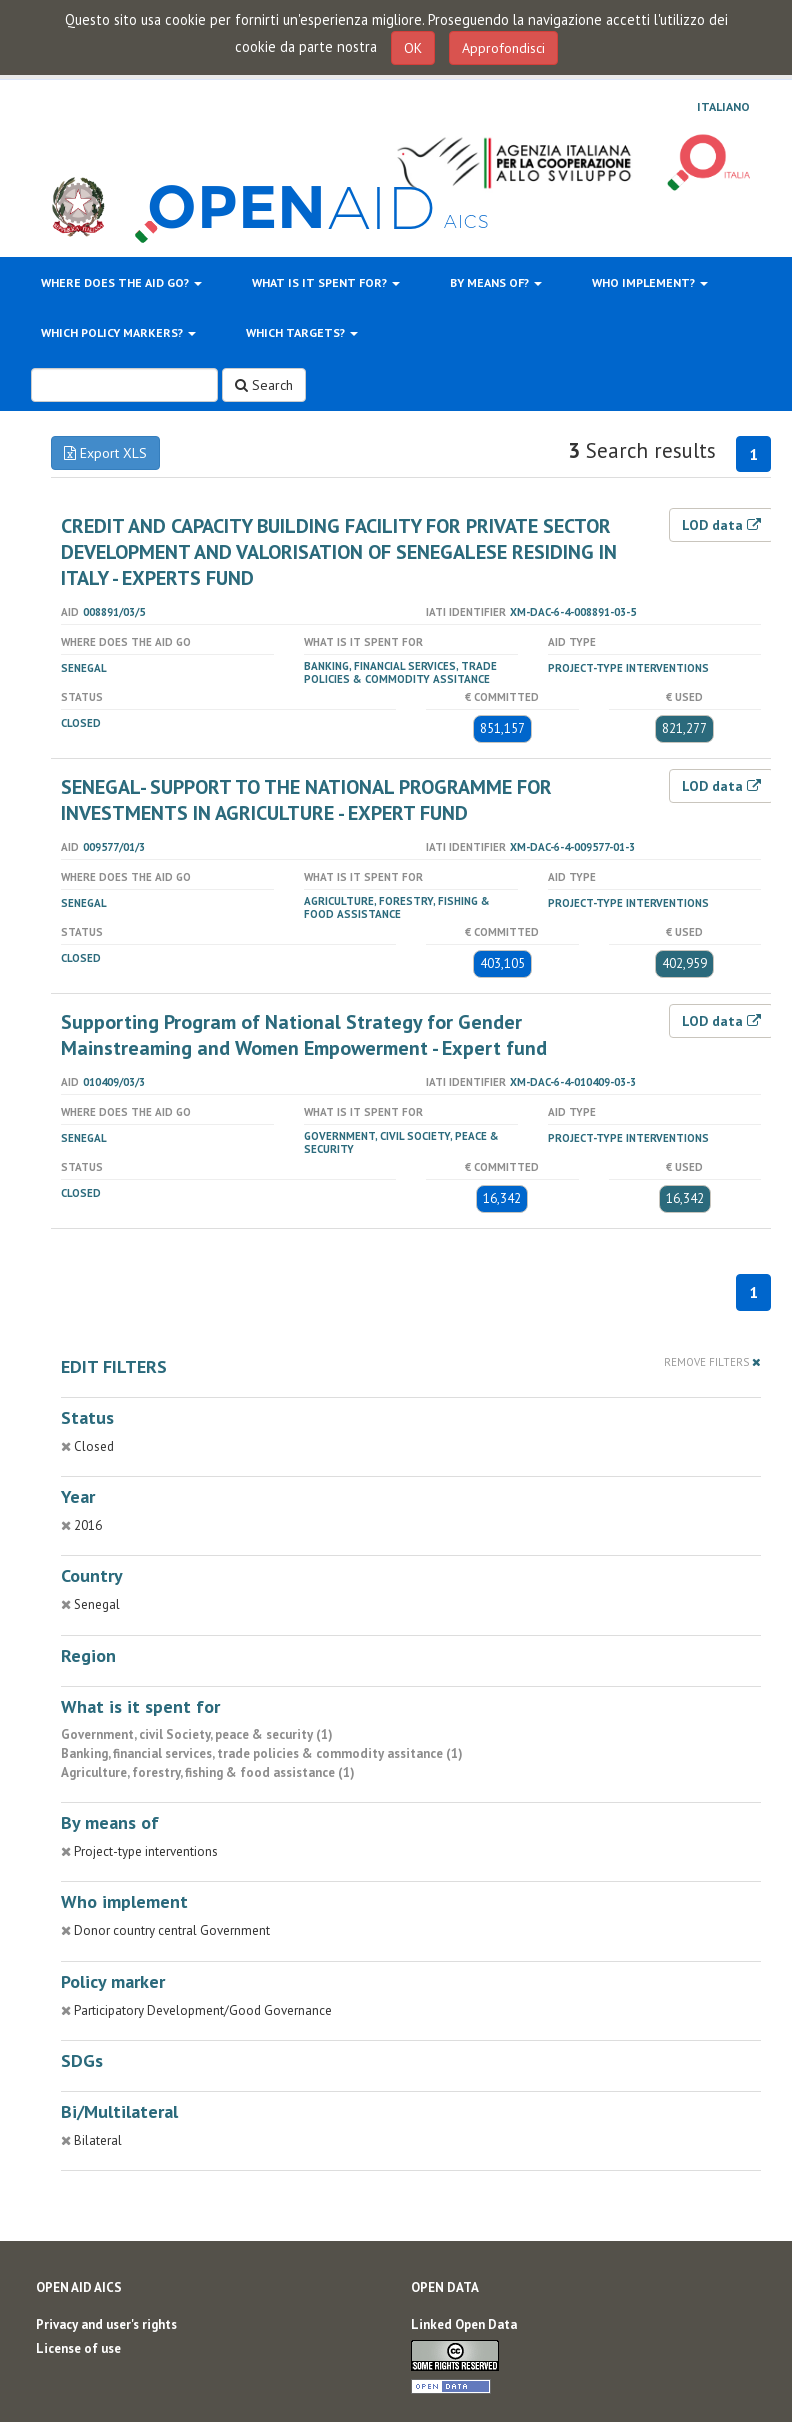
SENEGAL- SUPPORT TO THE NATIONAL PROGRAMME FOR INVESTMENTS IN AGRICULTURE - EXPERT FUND (306, 800)
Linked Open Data (464, 2324)
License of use (78, 2348)
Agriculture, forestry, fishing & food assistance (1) (208, 1772)
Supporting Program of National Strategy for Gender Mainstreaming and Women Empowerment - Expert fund (304, 1035)
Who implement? (650, 282)
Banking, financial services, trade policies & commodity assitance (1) (262, 1753)
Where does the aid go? (121, 282)
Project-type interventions (628, 668)
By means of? (496, 282)
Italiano (723, 107)
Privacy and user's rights (106, 2324)
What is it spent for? (326, 282)
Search (264, 385)
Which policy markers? (118, 332)
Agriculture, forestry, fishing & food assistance (397, 907)
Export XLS (105, 453)
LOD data (721, 525)
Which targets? (302, 332)
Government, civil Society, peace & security (401, 1142)
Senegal (84, 668)
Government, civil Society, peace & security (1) (197, 1734)
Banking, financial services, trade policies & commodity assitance (400, 672)
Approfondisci (503, 48)
